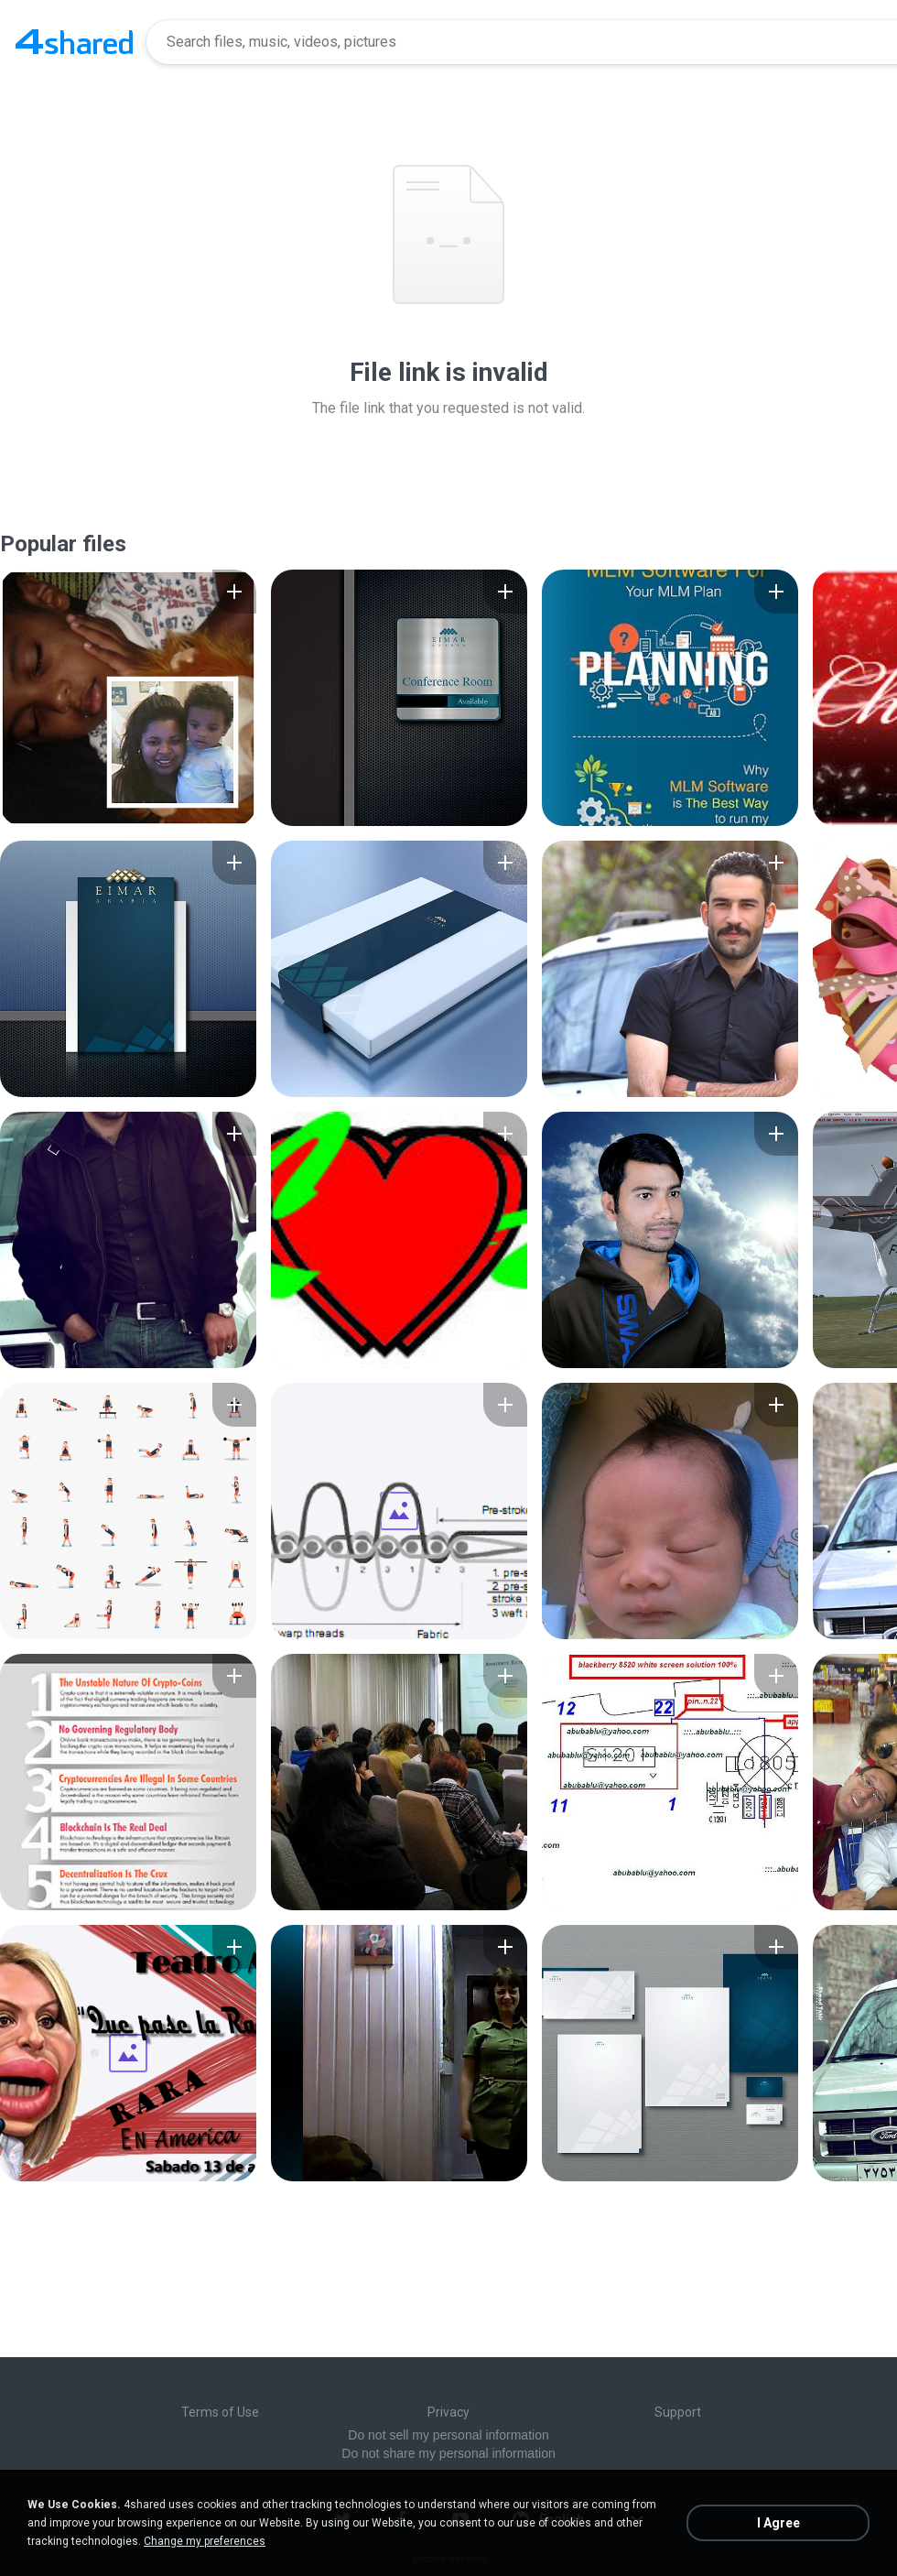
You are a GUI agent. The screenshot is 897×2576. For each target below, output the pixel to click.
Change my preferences (204, 2541)
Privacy (448, 2412)
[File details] (128, 698)
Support (677, 2412)
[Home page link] (74, 42)
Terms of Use (220, 2412)
